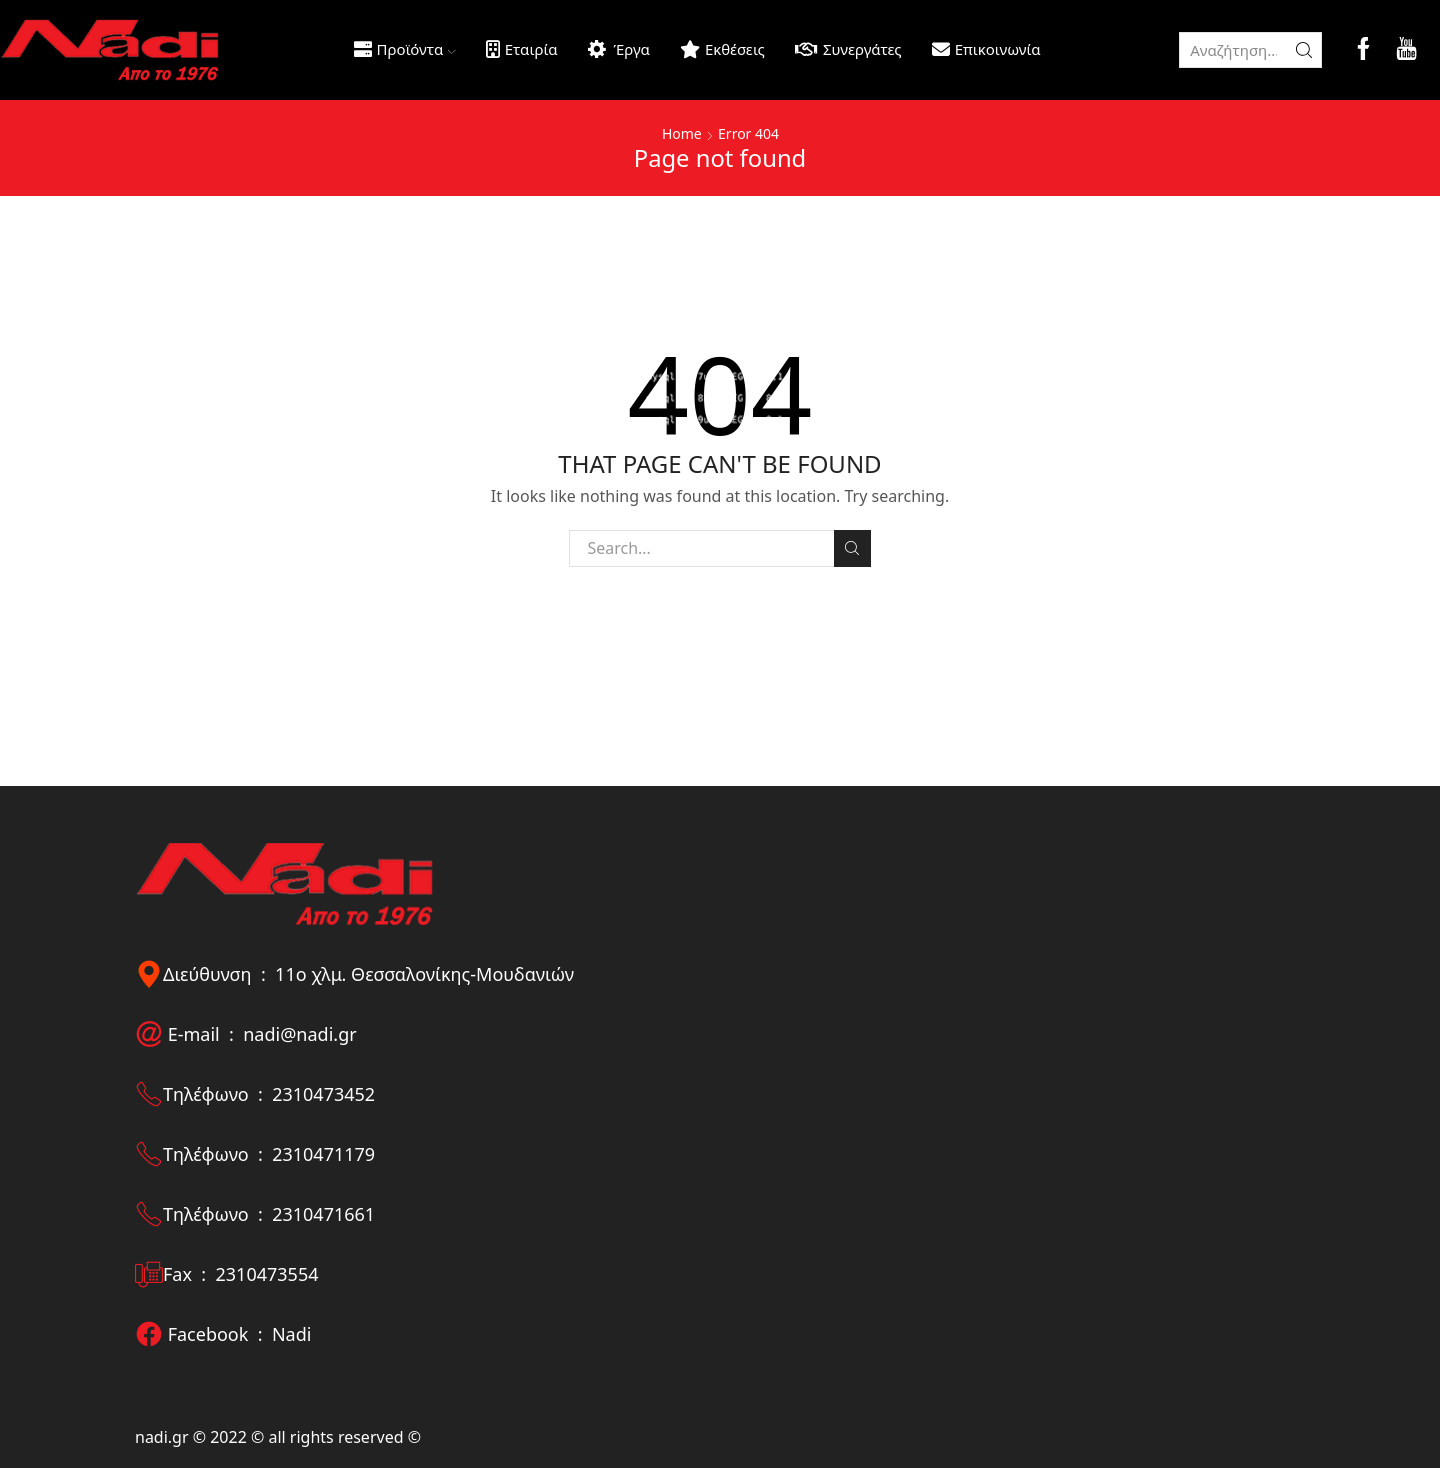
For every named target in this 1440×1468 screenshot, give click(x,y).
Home (682, 133)
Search (852, 548)
